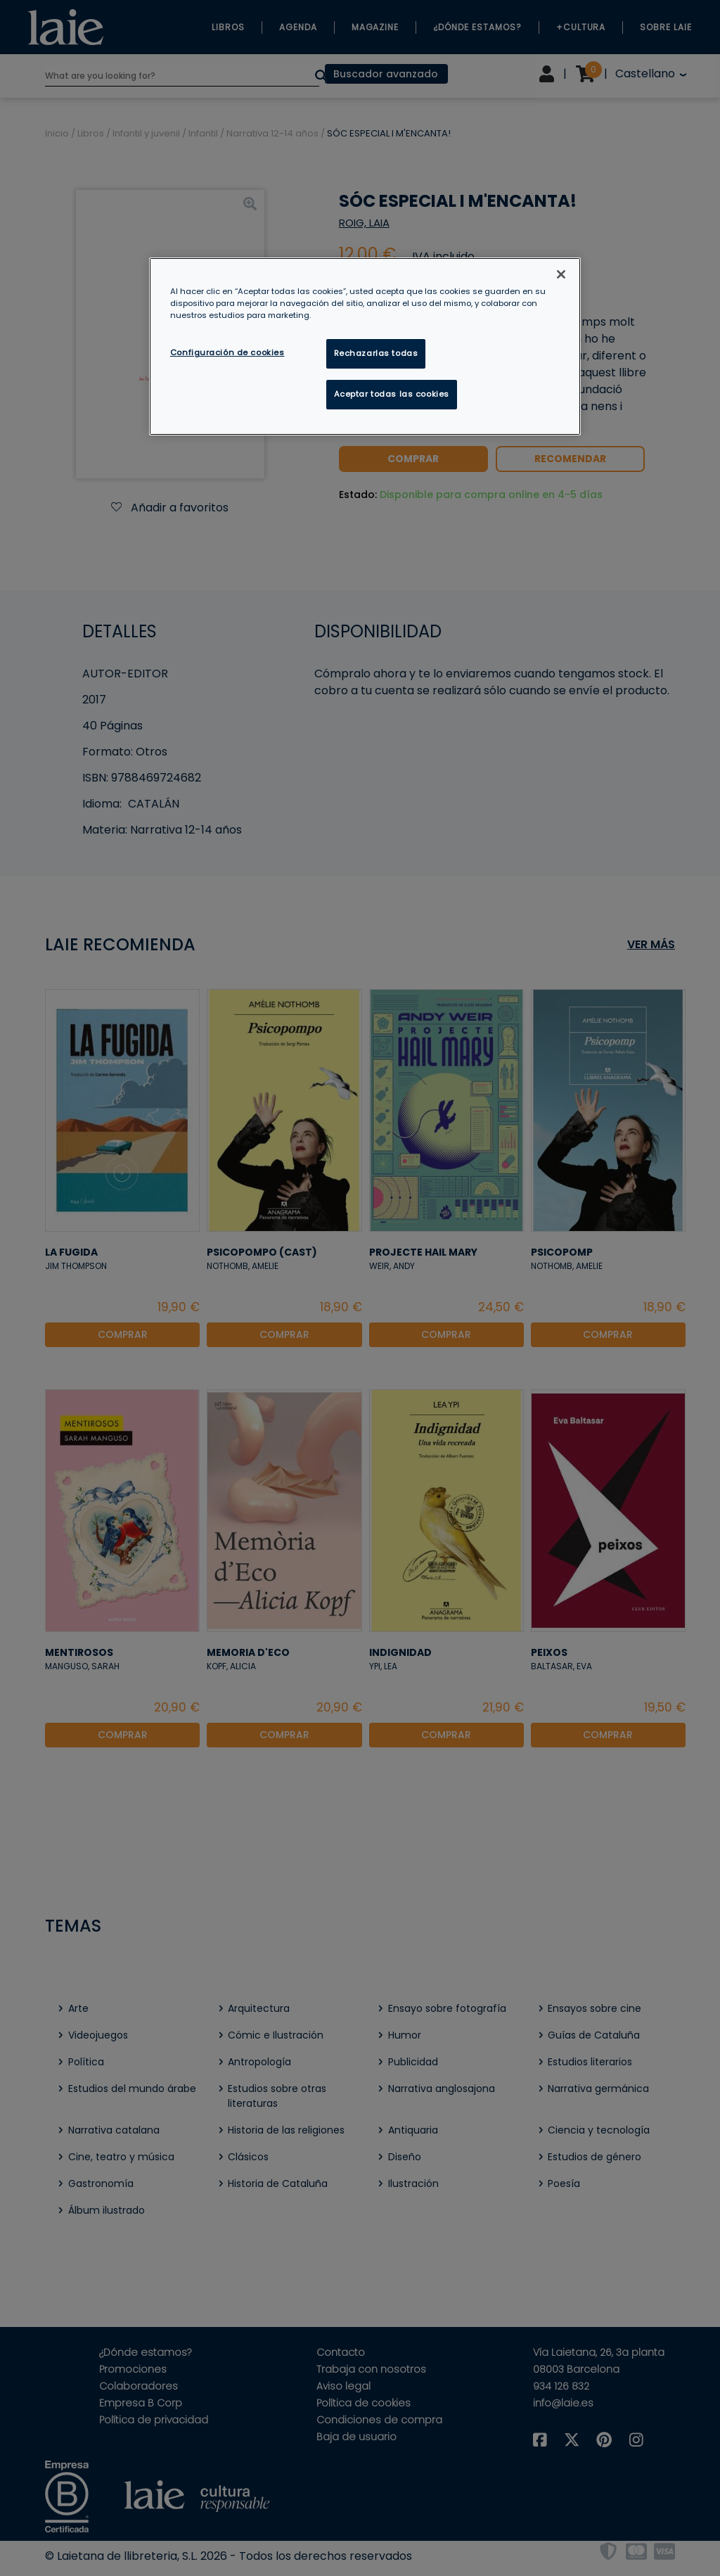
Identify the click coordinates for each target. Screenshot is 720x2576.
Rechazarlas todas (376, 353)
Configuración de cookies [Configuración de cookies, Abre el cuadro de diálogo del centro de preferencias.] (227, 352)
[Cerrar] (561, 274)
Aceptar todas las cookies (391, 394)
